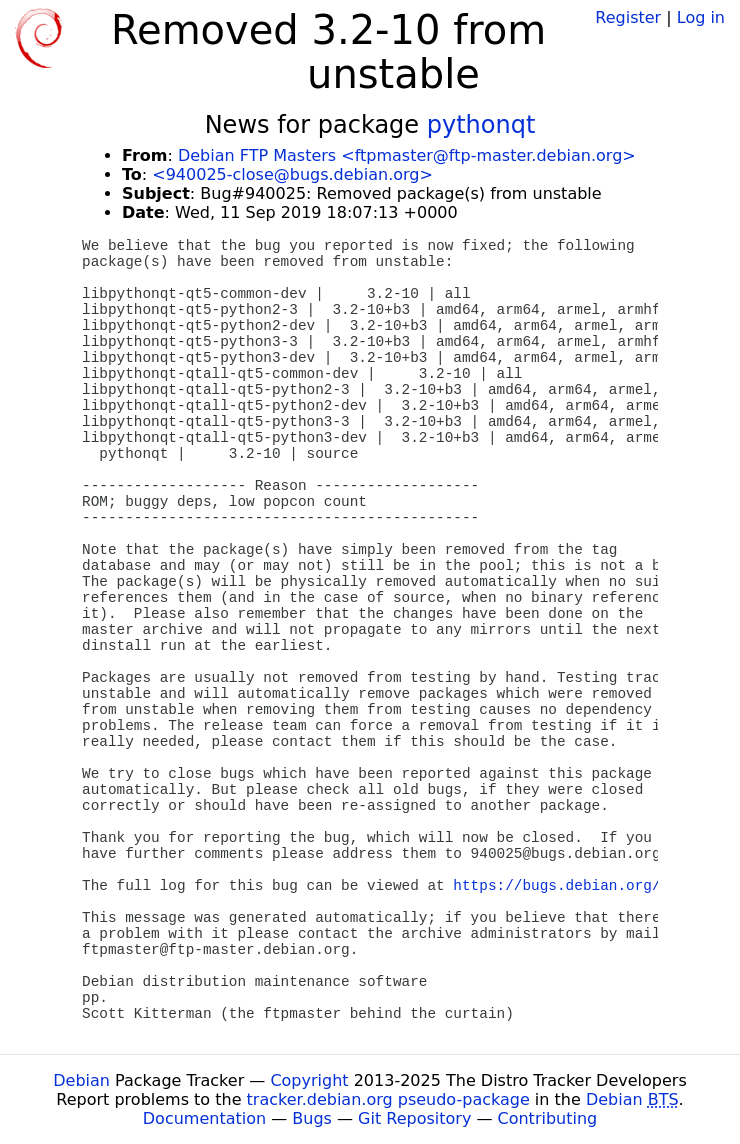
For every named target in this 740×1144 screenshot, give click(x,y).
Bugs (312, 1118)
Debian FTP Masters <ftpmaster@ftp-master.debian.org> (407, 155)
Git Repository (414, 1118)
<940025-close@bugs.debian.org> (292, 174)
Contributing (548, 1118)
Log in (701, 17)
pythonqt (481, 125)
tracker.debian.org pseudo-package (388, 1099)
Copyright (309, 1080)
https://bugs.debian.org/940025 (582, 886)
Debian (81, 1080)
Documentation (204, 1118)
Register (628, 17)
